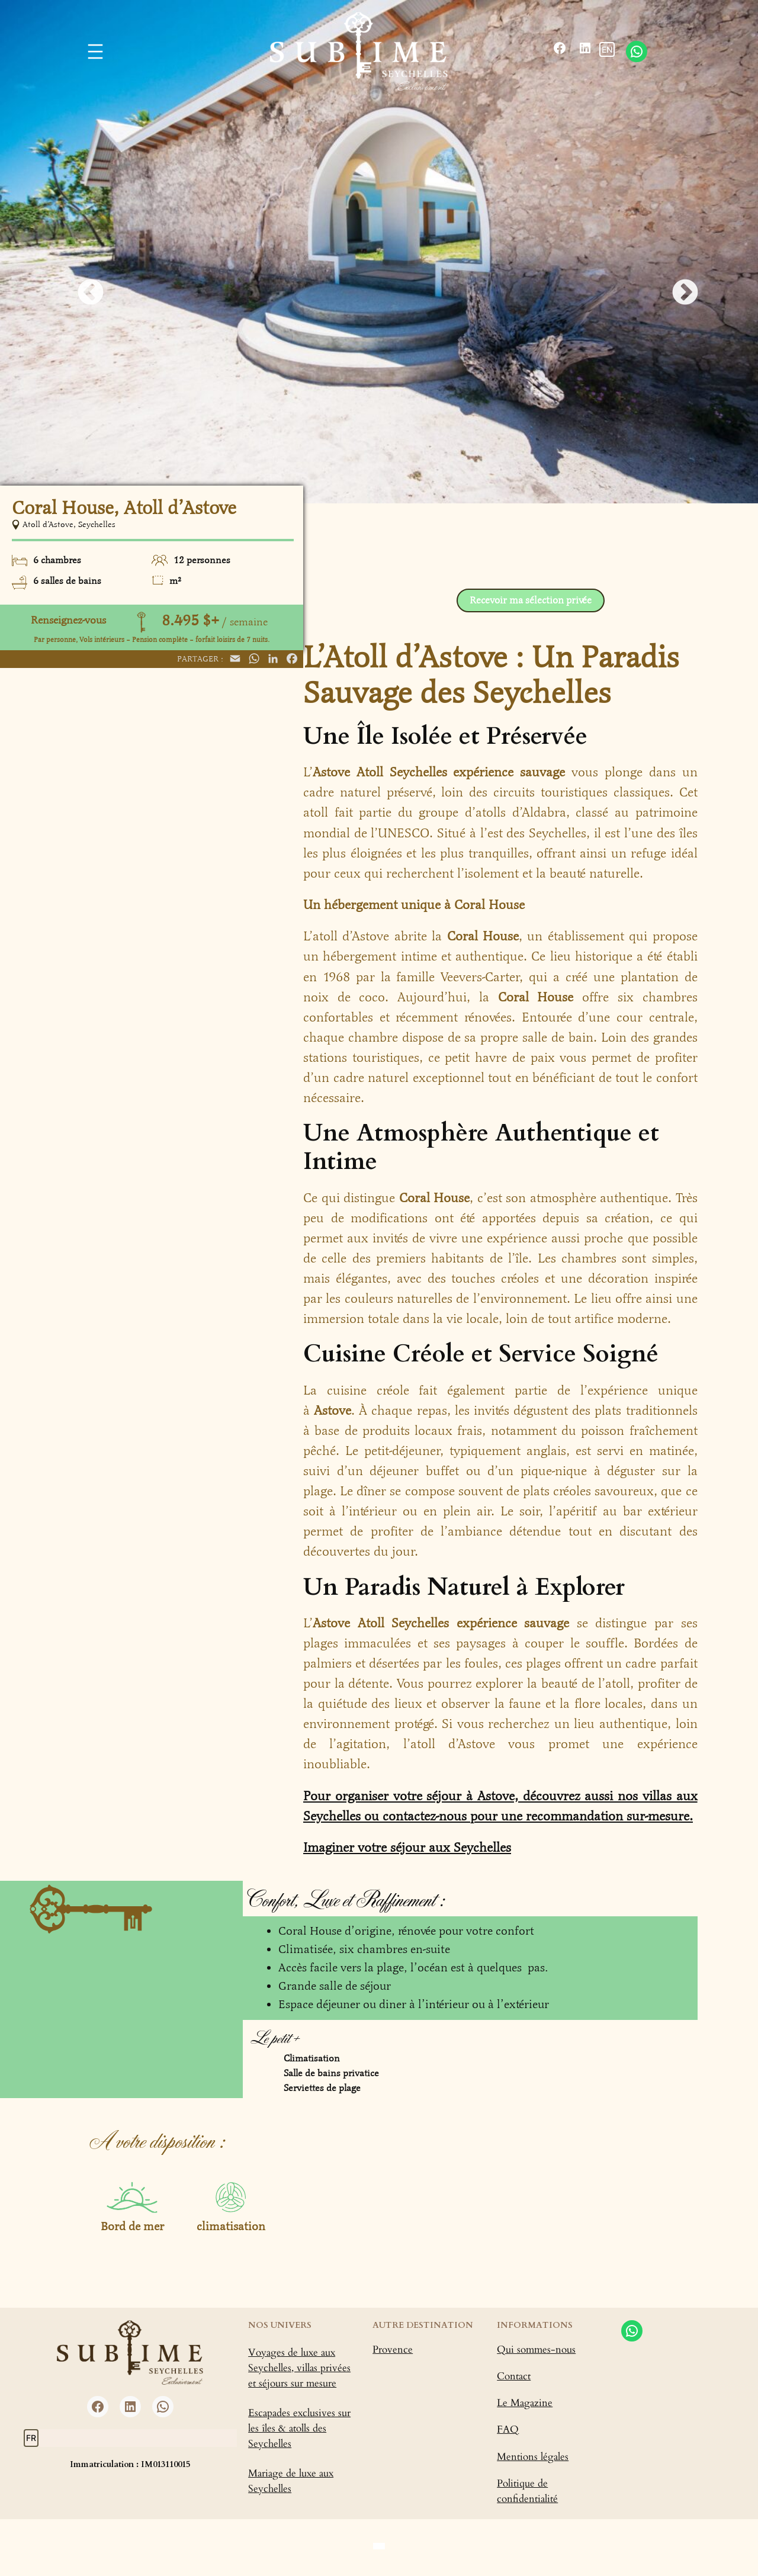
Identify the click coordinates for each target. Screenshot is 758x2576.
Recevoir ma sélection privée (531, 600)
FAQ (508, 2429)
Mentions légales (532, 2456)
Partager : (200, 659)
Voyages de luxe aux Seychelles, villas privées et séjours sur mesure (299, 2368)
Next (676, 284)
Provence (392, 2349)
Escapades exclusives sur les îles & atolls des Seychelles (299, 2428)
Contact (514, 2376)
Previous (82, 284)
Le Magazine (525, 2403)
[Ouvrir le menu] (95, 51)
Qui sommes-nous (536, 2349)
